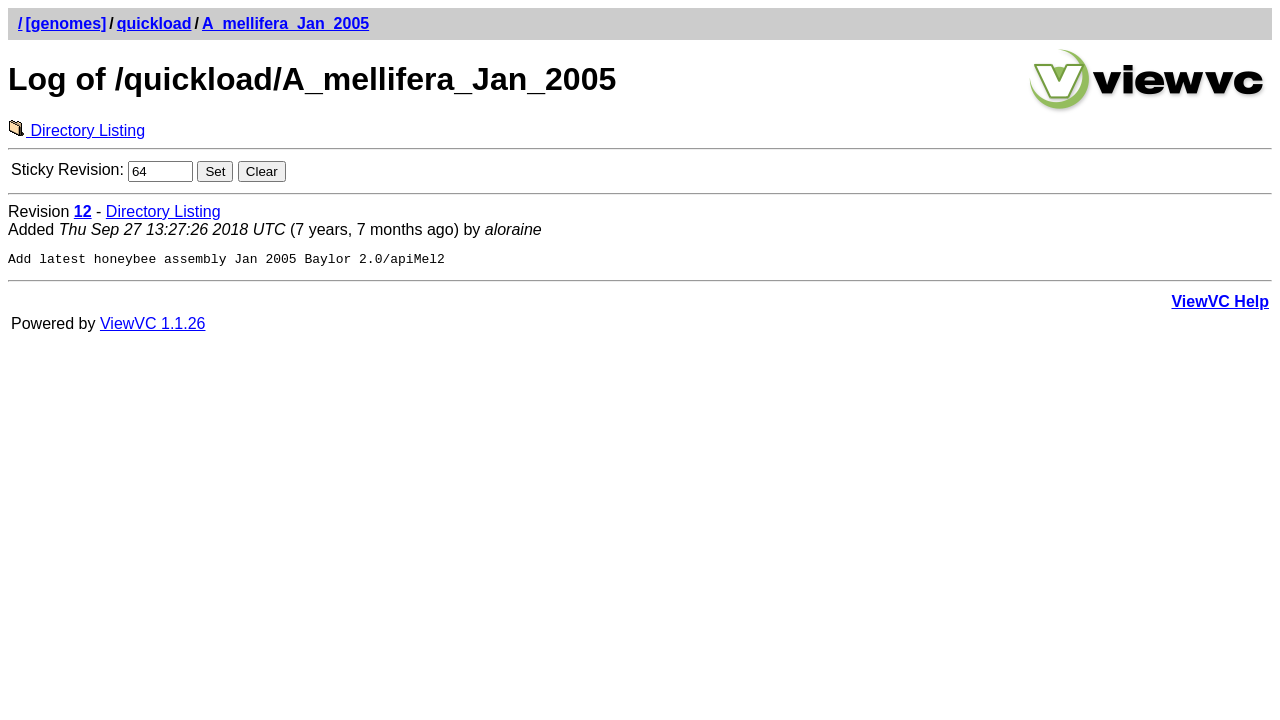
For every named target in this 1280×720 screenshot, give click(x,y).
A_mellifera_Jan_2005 (285, 23)
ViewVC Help (1220, 304)
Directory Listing (76, 130)
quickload (154, 23)
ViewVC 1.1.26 (153, 326)
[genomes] (65, 23)
